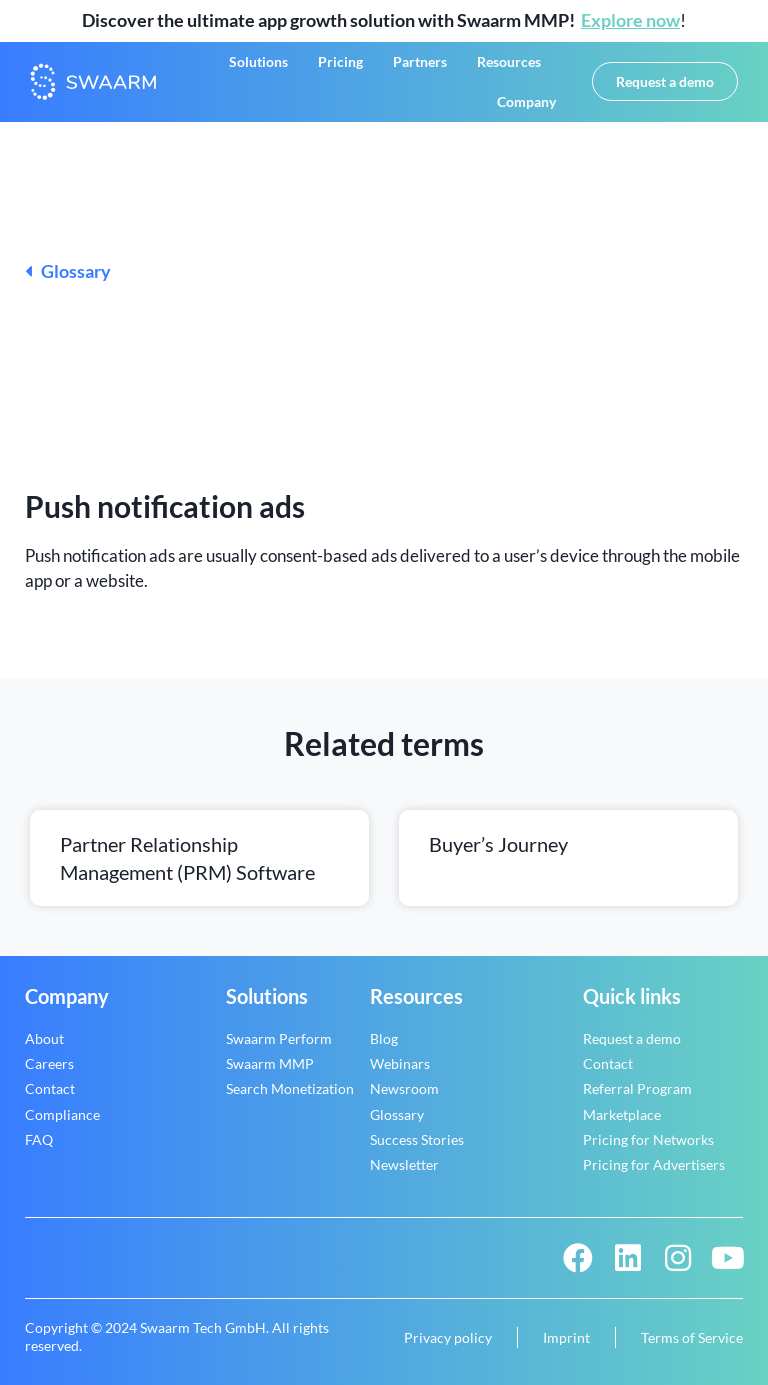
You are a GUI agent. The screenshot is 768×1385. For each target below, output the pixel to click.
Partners (420, 61)
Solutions (258, 61)
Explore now (630, 20)
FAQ (39, 1139)
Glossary (68, 271)
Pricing (340, 61)
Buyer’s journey (498, 844)
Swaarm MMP (270, 1063)
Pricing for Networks (648, 1139)
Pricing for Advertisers (654, 1164)
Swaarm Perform (279, 1038)
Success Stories (417, 1139)
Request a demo (632, 1038)
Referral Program (637, 1088)
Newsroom (404, 1088)
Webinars (400, 1063)
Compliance (62, 1114)
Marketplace (622, 1114)
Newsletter (404, 1164)
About (44, 1038)
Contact (50, 1088)
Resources (509, 61)
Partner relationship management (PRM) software (187, 858)
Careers (49, 1063)
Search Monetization (290, 1088)
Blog (384, 1038)
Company (526, 101)
